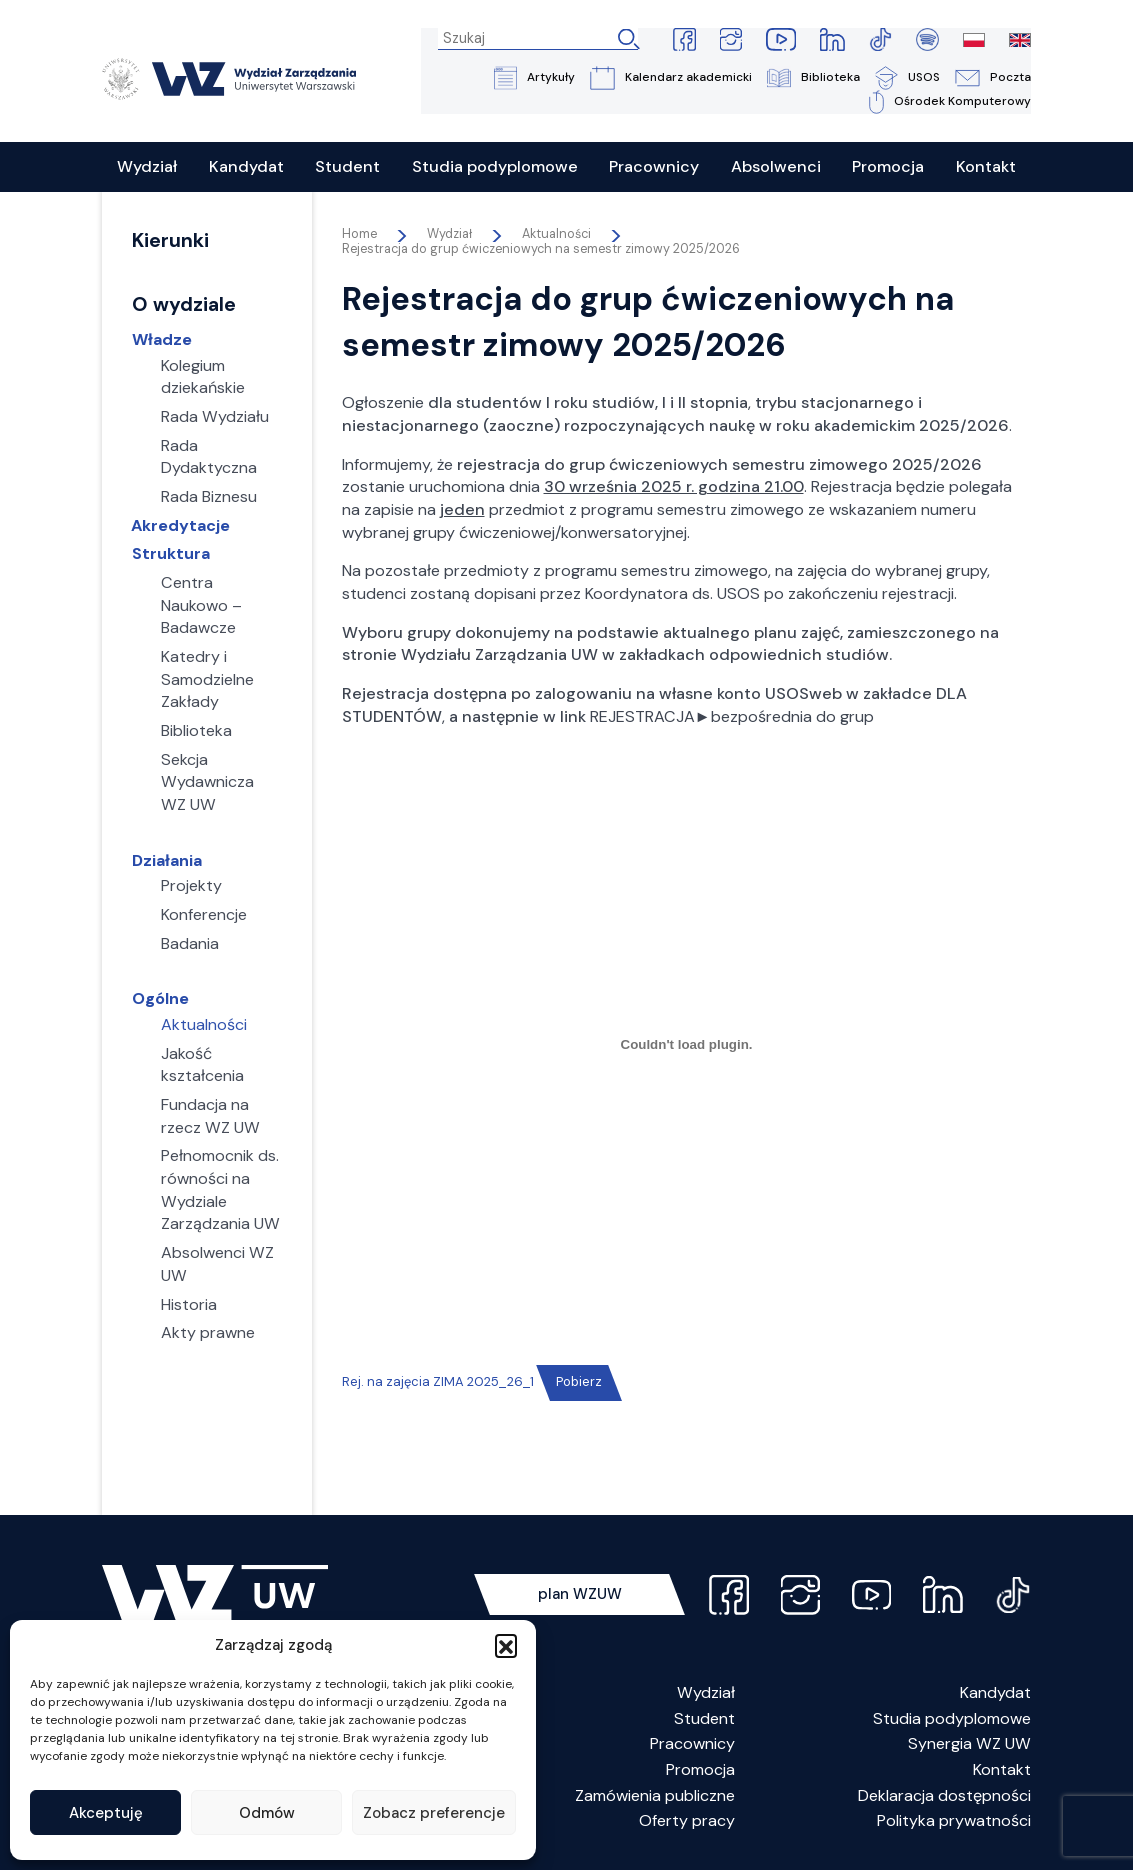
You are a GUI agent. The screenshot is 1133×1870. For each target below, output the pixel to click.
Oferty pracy (687, 1822)
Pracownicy (692, 1745)
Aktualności (556, 235)
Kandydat (995, 1693)
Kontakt (1002, 1770)
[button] (506, 1645)
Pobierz (579, 1383)
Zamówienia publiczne (655, 1796)
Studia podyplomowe (952, 1719)
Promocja (700, 1770)
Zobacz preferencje (434, 1813)
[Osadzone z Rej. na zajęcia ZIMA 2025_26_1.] (687, 1046)
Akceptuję (106, 1813)
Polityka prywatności (954, 1822)
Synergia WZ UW (969, 1745)
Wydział (706, 1693)
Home (359, 235)
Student (704, 1719)
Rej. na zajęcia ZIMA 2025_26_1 (438, 1383)
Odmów (267, 1813)
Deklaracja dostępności (944, 1796)
